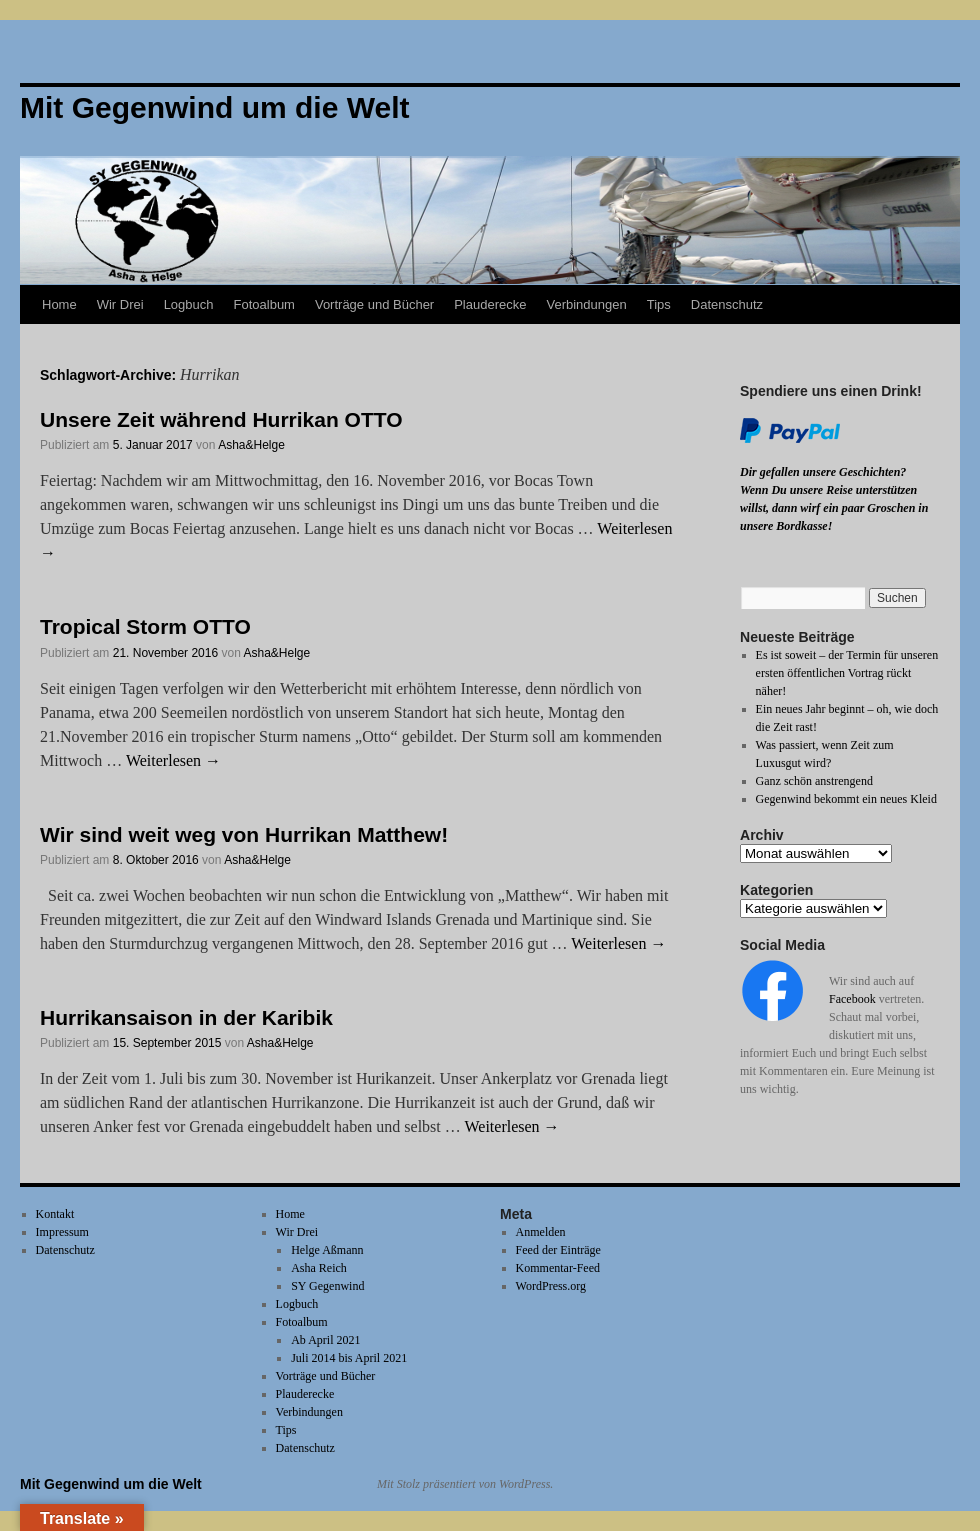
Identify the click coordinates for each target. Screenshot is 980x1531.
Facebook (852, 999)
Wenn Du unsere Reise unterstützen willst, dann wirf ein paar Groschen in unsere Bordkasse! (834, 508)
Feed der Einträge (558, 1250)
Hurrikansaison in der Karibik (186, 1017)
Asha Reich (319, 1268)
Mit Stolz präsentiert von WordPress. (465, 1484)
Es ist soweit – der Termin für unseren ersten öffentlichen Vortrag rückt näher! (847, 673)
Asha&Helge (251, 445)
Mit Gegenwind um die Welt (111, 1484)
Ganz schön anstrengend (814, 781)
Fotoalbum (264, 304)
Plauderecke (490, 304)
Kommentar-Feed (558, 1268)
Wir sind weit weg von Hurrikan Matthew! (244, 834)
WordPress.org (551, 1286)
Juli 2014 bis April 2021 (349, 1358)
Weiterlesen (173, 760)
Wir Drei (120, 304)
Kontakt (55, 1214)
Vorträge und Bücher (374, 304)
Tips (659, 304)
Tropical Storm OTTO (145, 626)
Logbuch (189, 304)
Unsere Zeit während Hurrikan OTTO (221, 419)
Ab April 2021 (325, 1340)
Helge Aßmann (327, 1250)
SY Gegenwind (327, 1286)
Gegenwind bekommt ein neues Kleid (846, 799)
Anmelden (541, 1232)
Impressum (62, 1232)
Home (59, 304)
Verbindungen (586, 304)
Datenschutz (727, 304)
